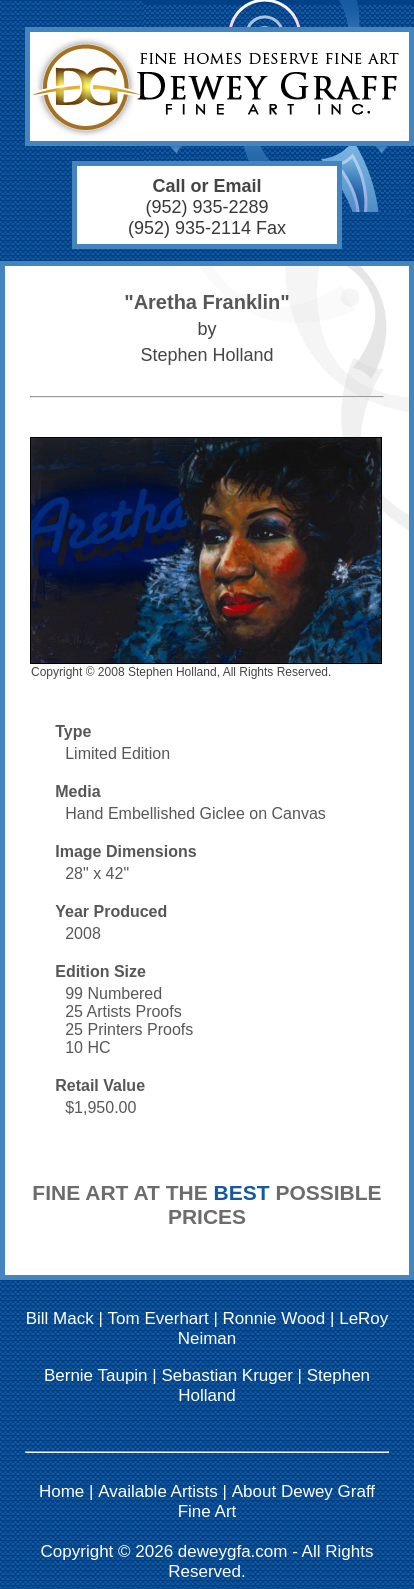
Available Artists (158, 1491)
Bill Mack (60, 1318)
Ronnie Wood (274, 1318)
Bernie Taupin (96, 1375)
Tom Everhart (158, 1318)
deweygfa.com (233, 1551)
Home (61, 1491)
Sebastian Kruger (226, 1375)
